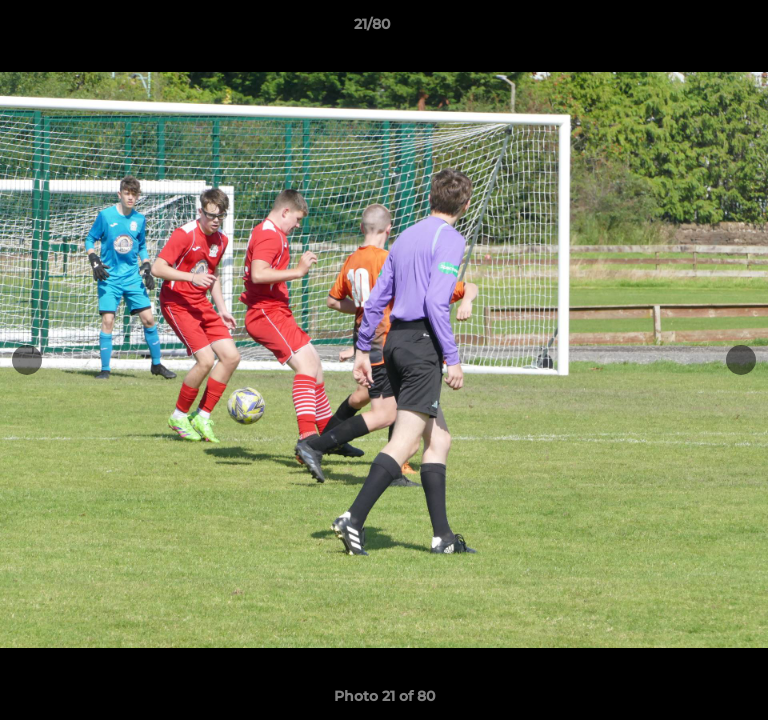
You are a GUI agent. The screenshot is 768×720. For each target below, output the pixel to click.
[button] (696, 29)
